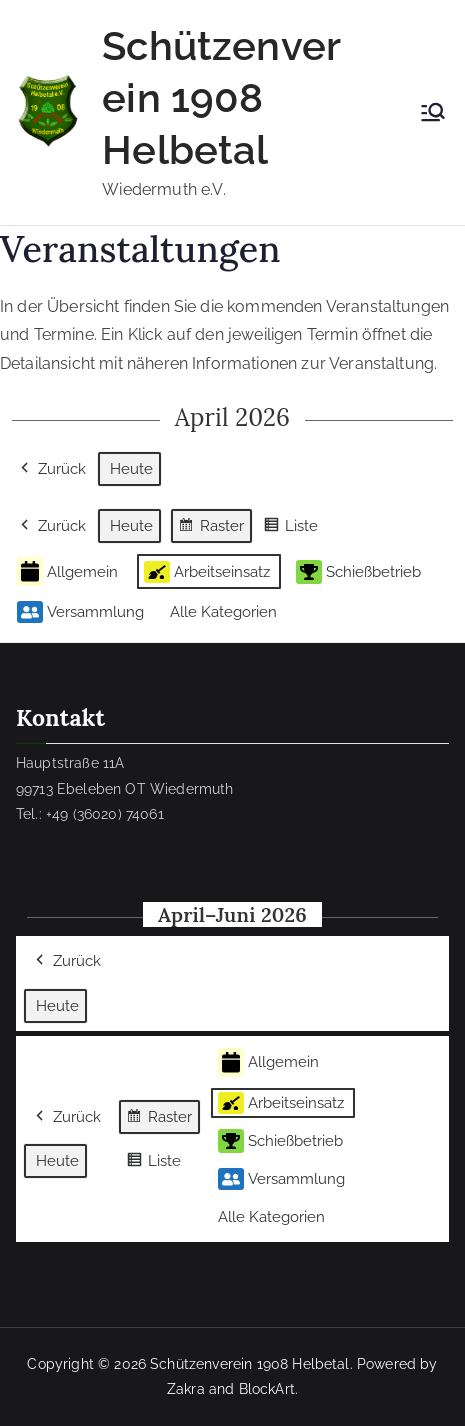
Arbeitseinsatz (207, 572)
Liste (290, 528)
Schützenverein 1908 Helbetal (221, 97)
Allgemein (67, 571)
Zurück (51, 469)
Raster (211, 528)
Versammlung (80, 612)
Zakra (186, 1389)
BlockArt (267, 1389)
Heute (131, 469)
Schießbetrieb (358, 572)
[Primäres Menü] (433, 112)
